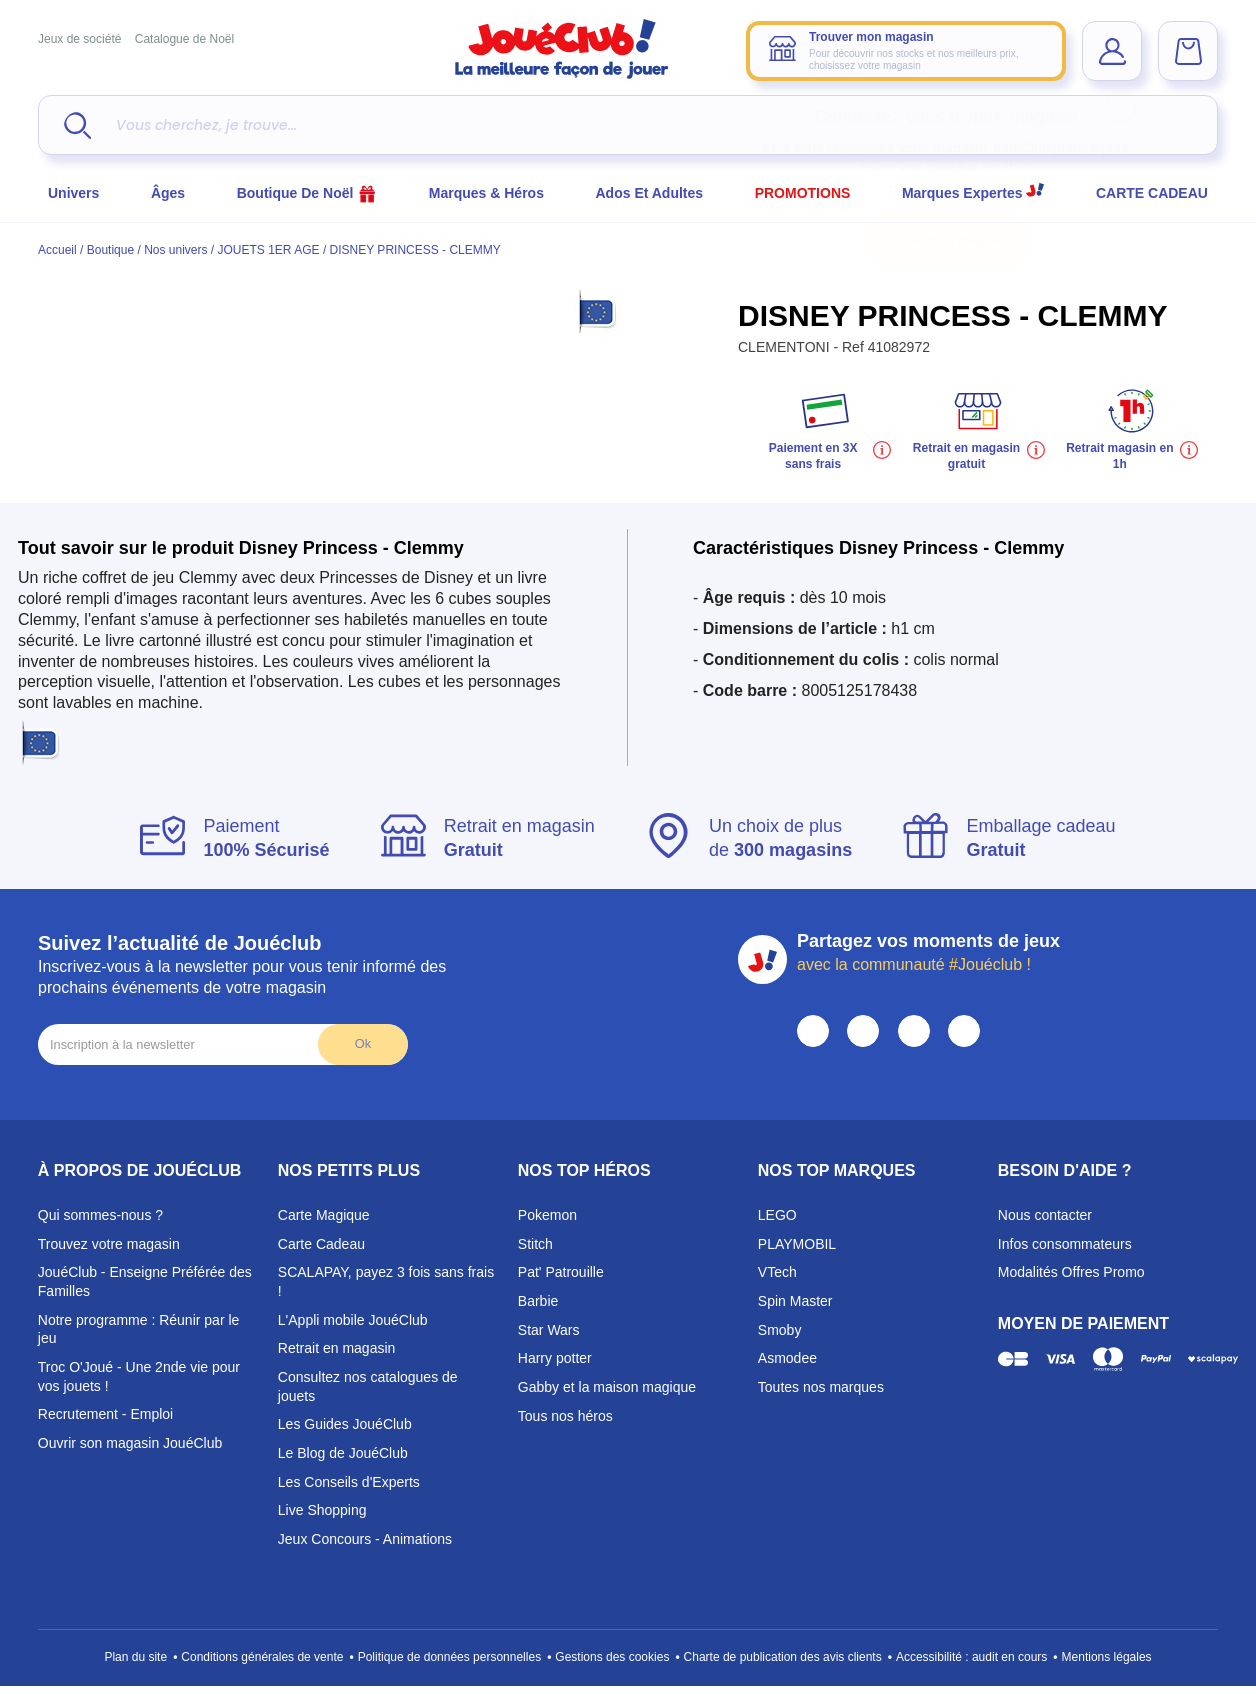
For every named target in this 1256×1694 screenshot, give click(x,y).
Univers (73, 193)
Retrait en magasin (337, 1348)
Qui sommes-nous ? (100, 1215)
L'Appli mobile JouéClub (353, 1320)
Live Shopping (322, 1510)
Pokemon (547, 1215)
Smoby (780, 1330)
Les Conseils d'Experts (349, 1482)
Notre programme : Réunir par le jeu (139, 1329)
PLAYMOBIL (797, 1244)
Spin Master (795, 1301)
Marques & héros (486, 193)
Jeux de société (79, 39)
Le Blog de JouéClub (343, 1453)
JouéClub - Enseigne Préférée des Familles (145, 1281)
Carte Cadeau (321, 1244)
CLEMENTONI (785, 347)
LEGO (777, 1215)
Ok (363, 1043)
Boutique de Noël (307, 193)
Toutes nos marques (821, 1387)
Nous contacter (1045, 1215)
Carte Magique (324, 1215)
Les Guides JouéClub (345, 1424)
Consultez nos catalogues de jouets (368, 1386)
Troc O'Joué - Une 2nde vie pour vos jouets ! (139, 1376)
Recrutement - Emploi (105, 1414)
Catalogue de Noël (184, 39)
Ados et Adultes (650, 193)
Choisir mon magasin (946, 239)
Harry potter (555, 1358)
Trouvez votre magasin (109, 1244)
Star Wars (549, 1330)
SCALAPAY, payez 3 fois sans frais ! (386, 1281)
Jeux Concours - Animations (365, 1539)
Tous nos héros (565, 1416)
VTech (777, 1272)
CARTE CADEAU (1152, 193)
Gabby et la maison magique (607, 1387)
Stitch (535, 1244)
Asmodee (787, 1358)
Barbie (538, 1301)
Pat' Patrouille (561, 1272)
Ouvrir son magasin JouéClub (130, 1443)
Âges (168, 193)
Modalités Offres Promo (1071, 1272)
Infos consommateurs (1065, 1244)
